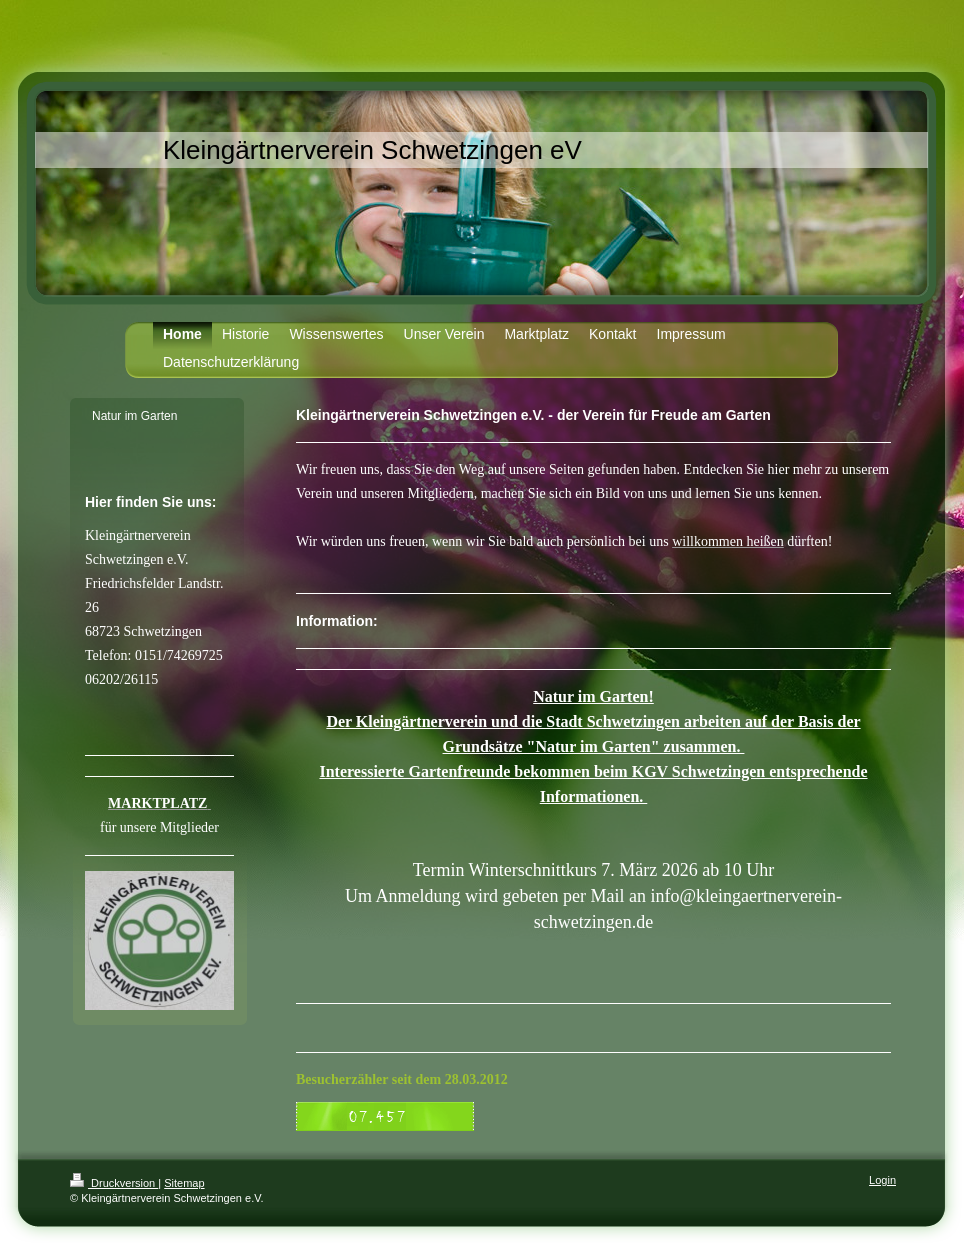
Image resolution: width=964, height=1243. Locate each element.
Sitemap (184, 1183)
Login (882, 1180)
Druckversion (114, 1183)
